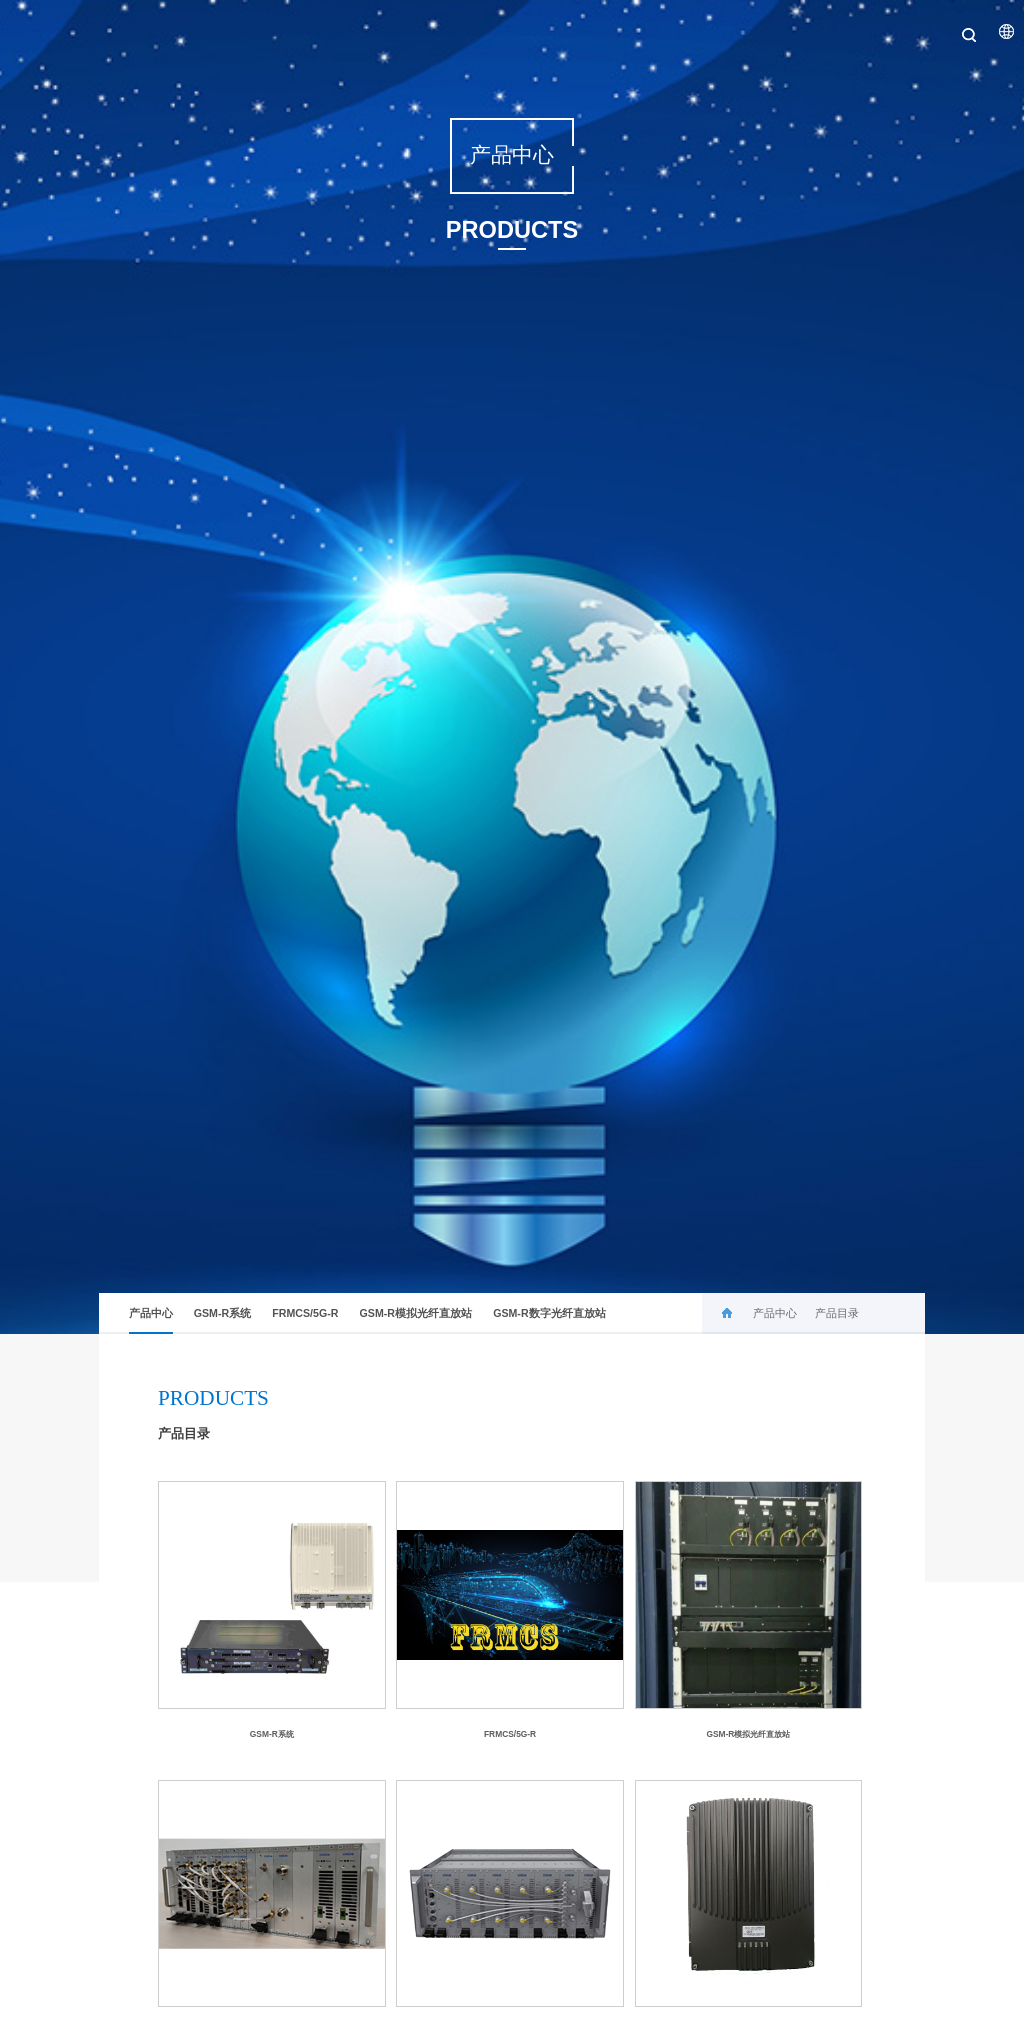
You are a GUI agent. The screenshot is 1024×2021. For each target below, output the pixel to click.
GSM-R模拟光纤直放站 (416, 1313)
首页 (35, 32)
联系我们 (914, 32)
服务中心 (531, 32)
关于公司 (149, 32)
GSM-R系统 (222, 1313)
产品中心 (436, 32)
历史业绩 (627, 32)
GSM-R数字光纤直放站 (549, 1313)
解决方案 (340, 32)
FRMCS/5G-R (305, 1313)
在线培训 (723, 32)
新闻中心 (245, 32)
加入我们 (818, 32)
